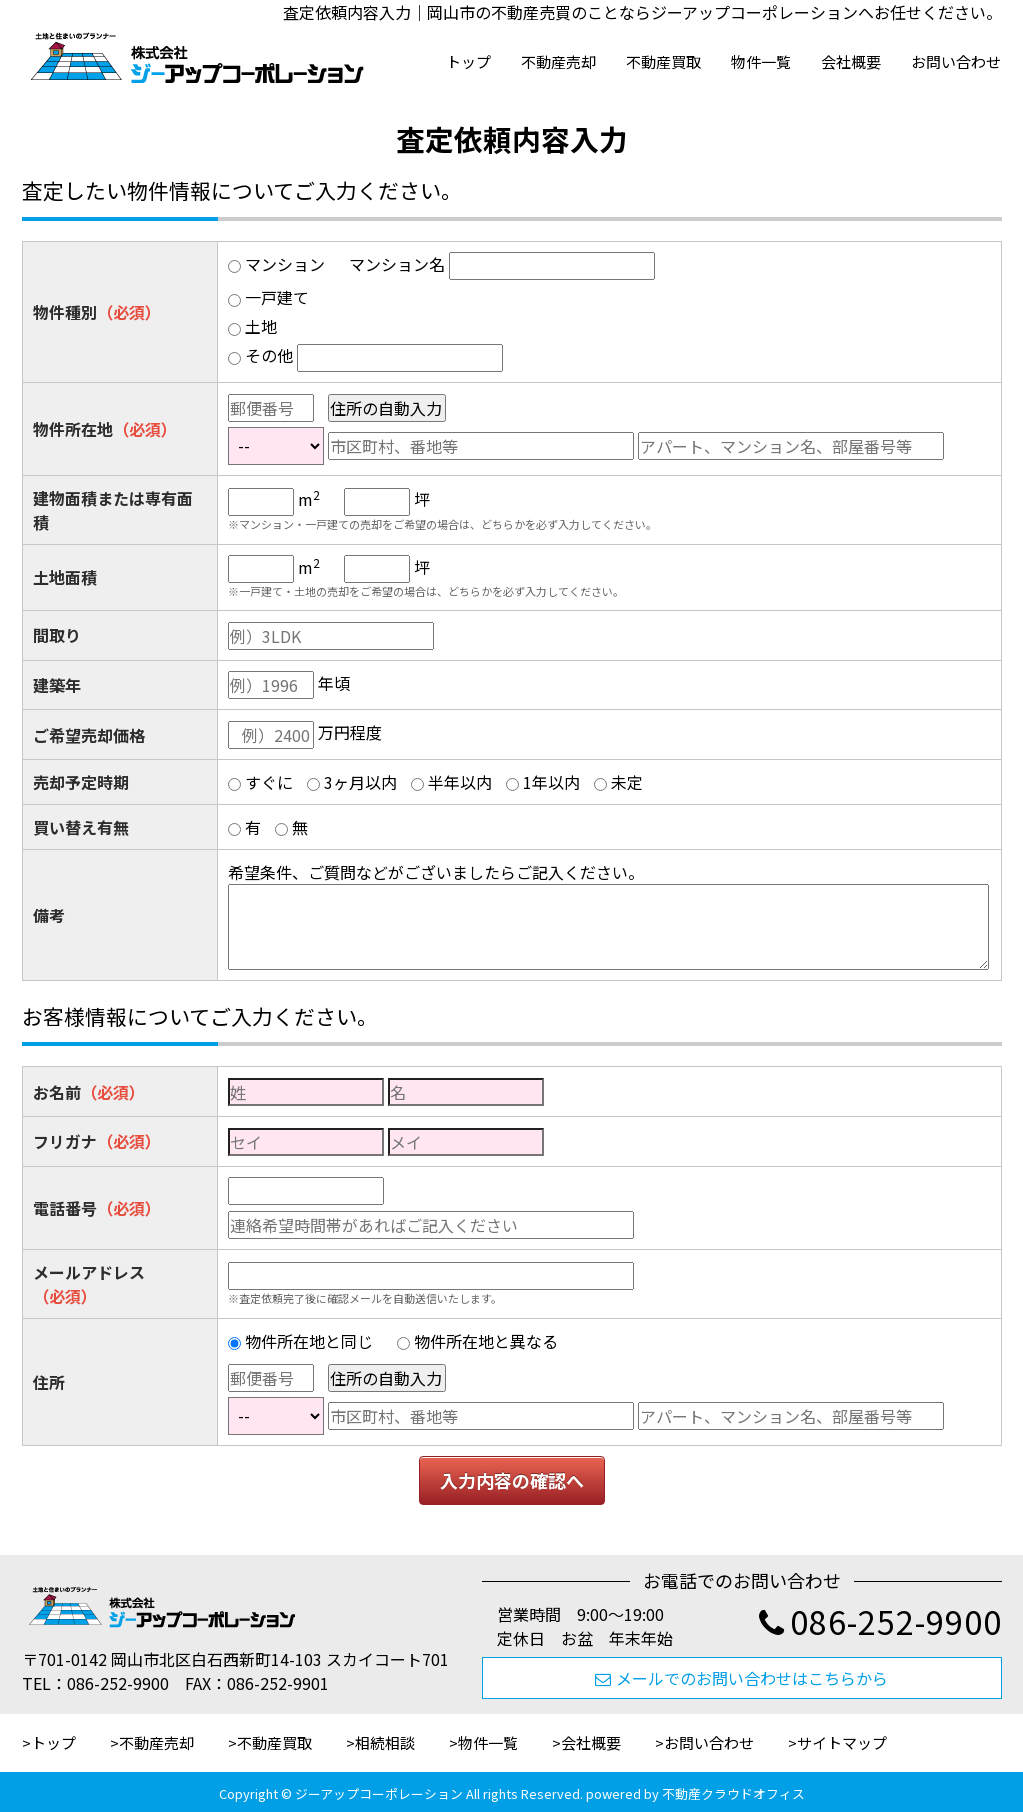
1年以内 (551, 782)
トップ (468, 61)
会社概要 (851, 61)
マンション (285, 264)
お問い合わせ (956, 61)
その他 (269, 355)
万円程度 (350, 732)
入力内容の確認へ (512, 1480)
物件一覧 (761, 61)
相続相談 (385, 1742)
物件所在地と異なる (486, 1341)
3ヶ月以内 (360, 782)
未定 (627, 782)
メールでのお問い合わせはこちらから (741, 1678)
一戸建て (277, 297)
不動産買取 (663, 61)
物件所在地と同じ (309, 1341)
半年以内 (460, 782)
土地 (261, 326)
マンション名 (397, 264)
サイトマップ (842, 1742)
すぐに (269, 782)
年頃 (334, 683)
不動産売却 (558, 61)
